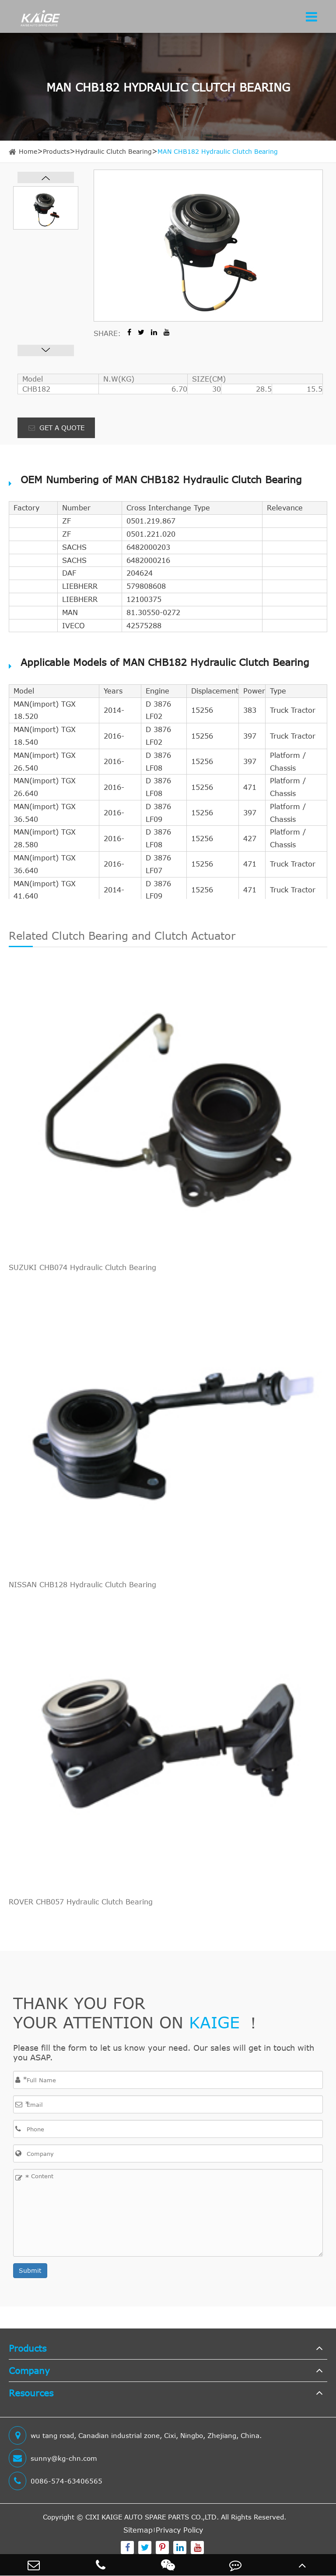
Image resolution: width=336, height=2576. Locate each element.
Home (28, 151)
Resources (31, 2392)
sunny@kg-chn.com (53, 2458)
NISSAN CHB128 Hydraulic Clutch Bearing (82, 1585)
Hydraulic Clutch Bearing (113, 151)
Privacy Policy (179, 2530)
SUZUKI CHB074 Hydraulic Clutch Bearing (82, 1267)
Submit (30, 2270)
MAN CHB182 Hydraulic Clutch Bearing (218, 151)
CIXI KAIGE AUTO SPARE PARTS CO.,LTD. (152, 2517)
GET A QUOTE (56, 428)
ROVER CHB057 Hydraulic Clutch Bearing (81, 1902)
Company (29, 2370)
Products (56, 151)
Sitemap (138, 2530)
